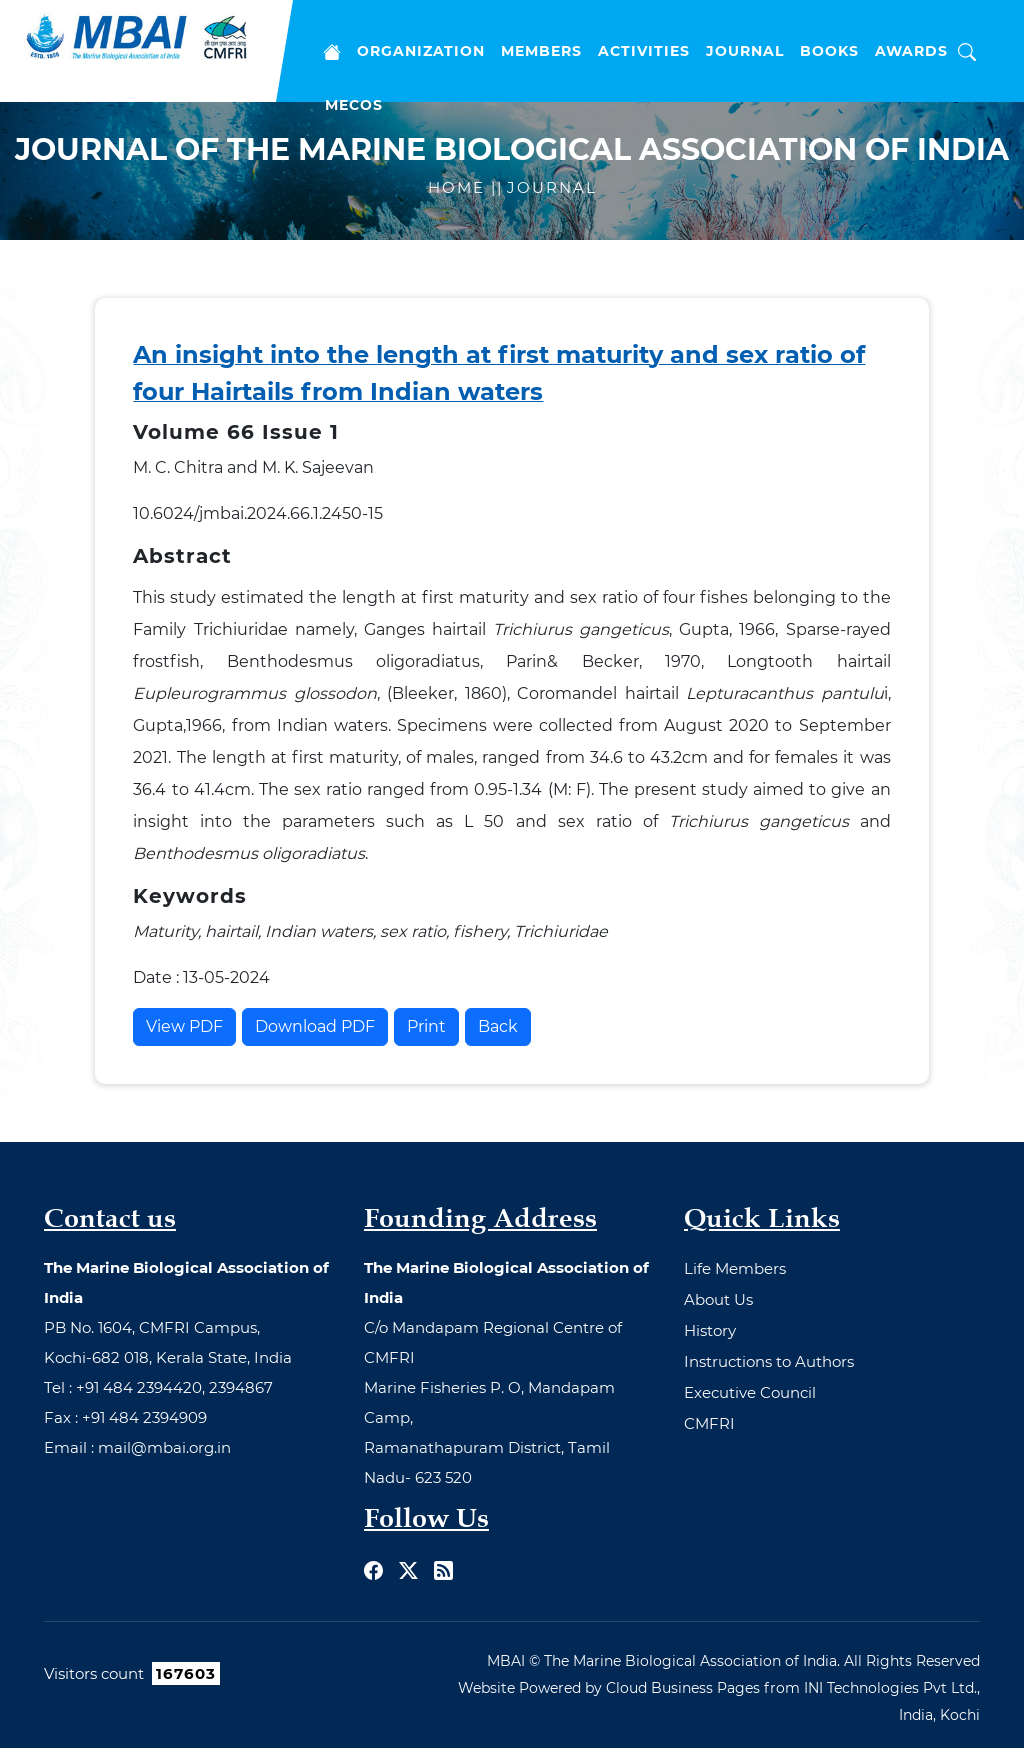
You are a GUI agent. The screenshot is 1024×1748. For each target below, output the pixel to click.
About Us (718, 1299)
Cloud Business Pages (683, 1688)
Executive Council (750, 1392)
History (710, 1330)
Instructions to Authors (769, 1361)
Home (459, 187)
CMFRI (709, 1423)
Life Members (735, 1268)
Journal (552, 187)
